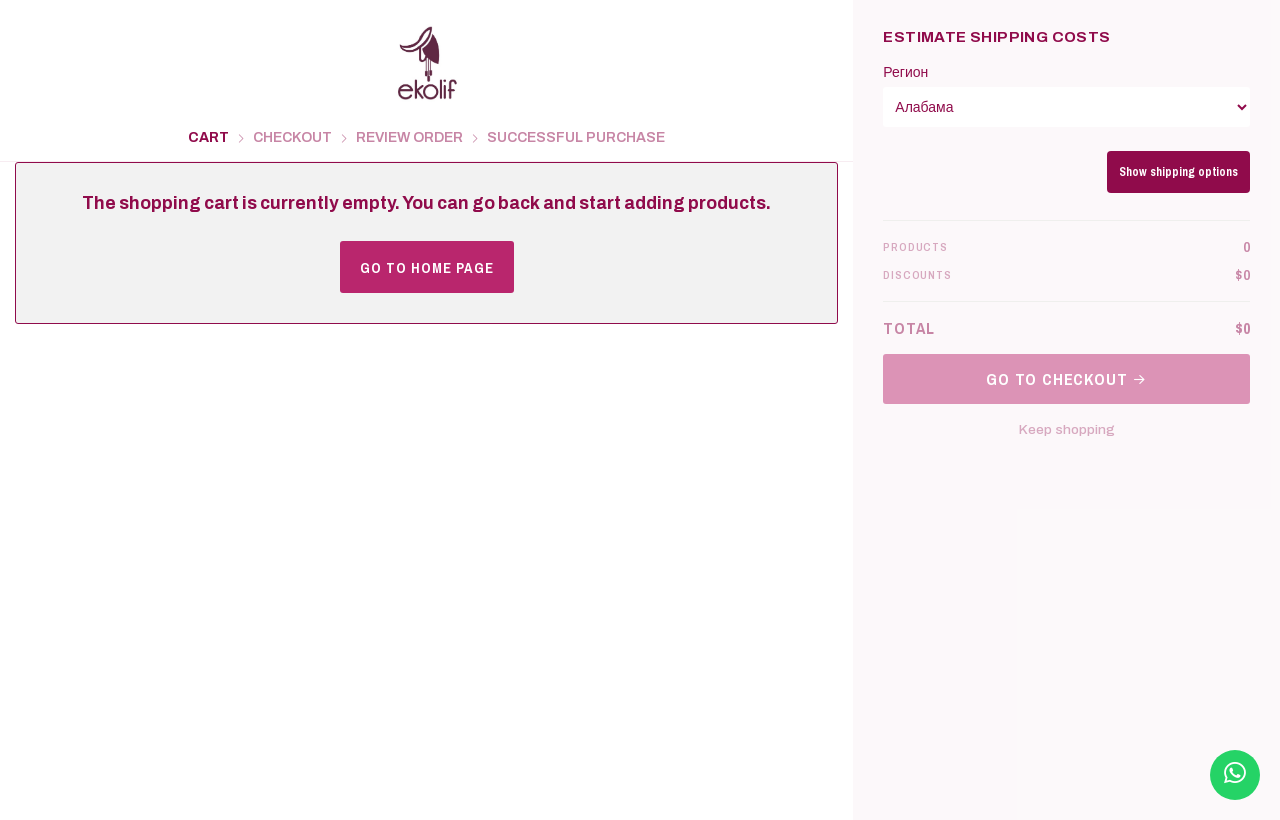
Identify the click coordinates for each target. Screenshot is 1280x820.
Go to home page (427, 267)
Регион (905, 72)
